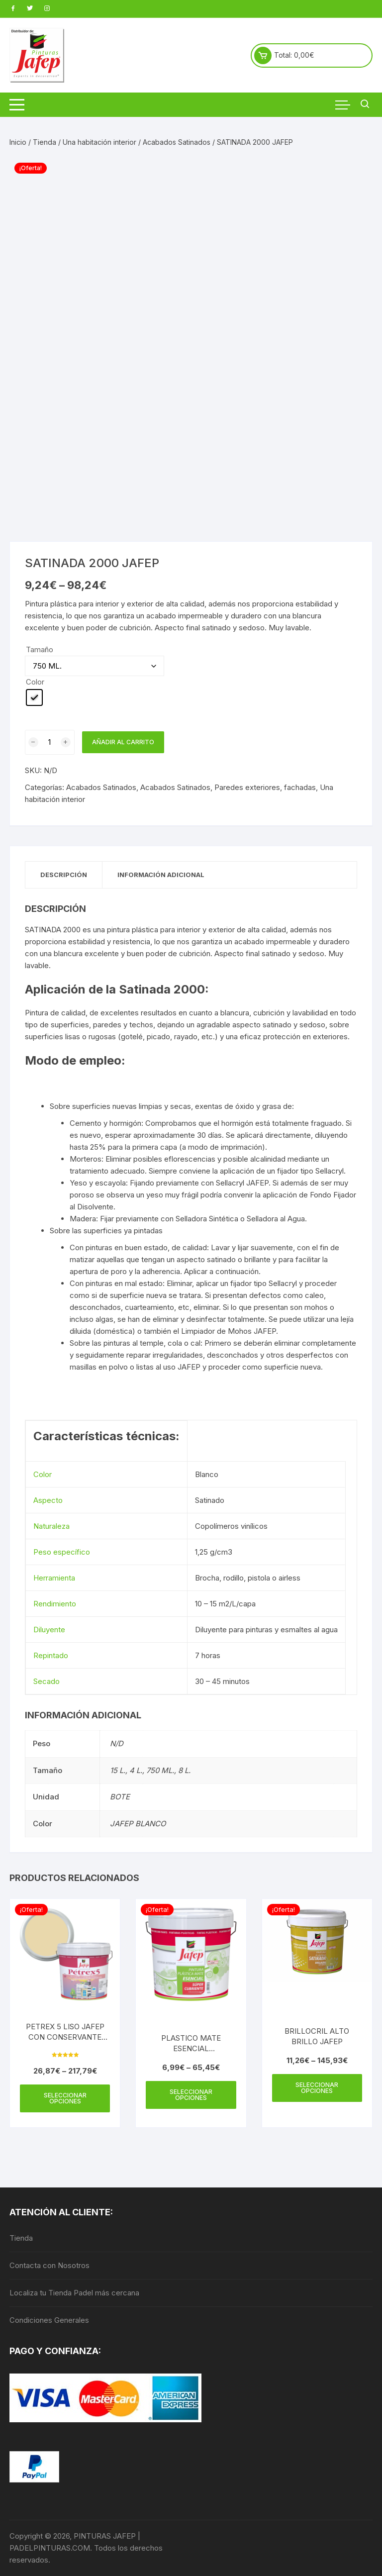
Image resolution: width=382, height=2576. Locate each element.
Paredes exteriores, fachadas (265, 787)
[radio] (34, 697)
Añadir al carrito (123, 742)
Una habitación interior (99, 142)
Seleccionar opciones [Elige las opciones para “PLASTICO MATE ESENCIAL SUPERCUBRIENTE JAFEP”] (191, 2094)
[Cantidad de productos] (50, 742)
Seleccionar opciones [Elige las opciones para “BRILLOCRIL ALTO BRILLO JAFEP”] (316, 2087)
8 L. (184, 1770)
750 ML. (160, 1770)
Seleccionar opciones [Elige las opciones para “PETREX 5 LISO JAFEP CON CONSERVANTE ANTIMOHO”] (65, 2098)
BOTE (120, 1796)
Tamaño (39, 649)
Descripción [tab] (63, 875)
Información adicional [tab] (160, 875)
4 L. (135, 1770)
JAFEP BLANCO (138, 1823)
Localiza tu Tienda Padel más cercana (74, 2292)
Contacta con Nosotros (49, 2265)
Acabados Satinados (176, 142)
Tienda (44, 142)
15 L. (117, 1770)
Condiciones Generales (49, 2320)
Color (35, 682)
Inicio (17, 142)
